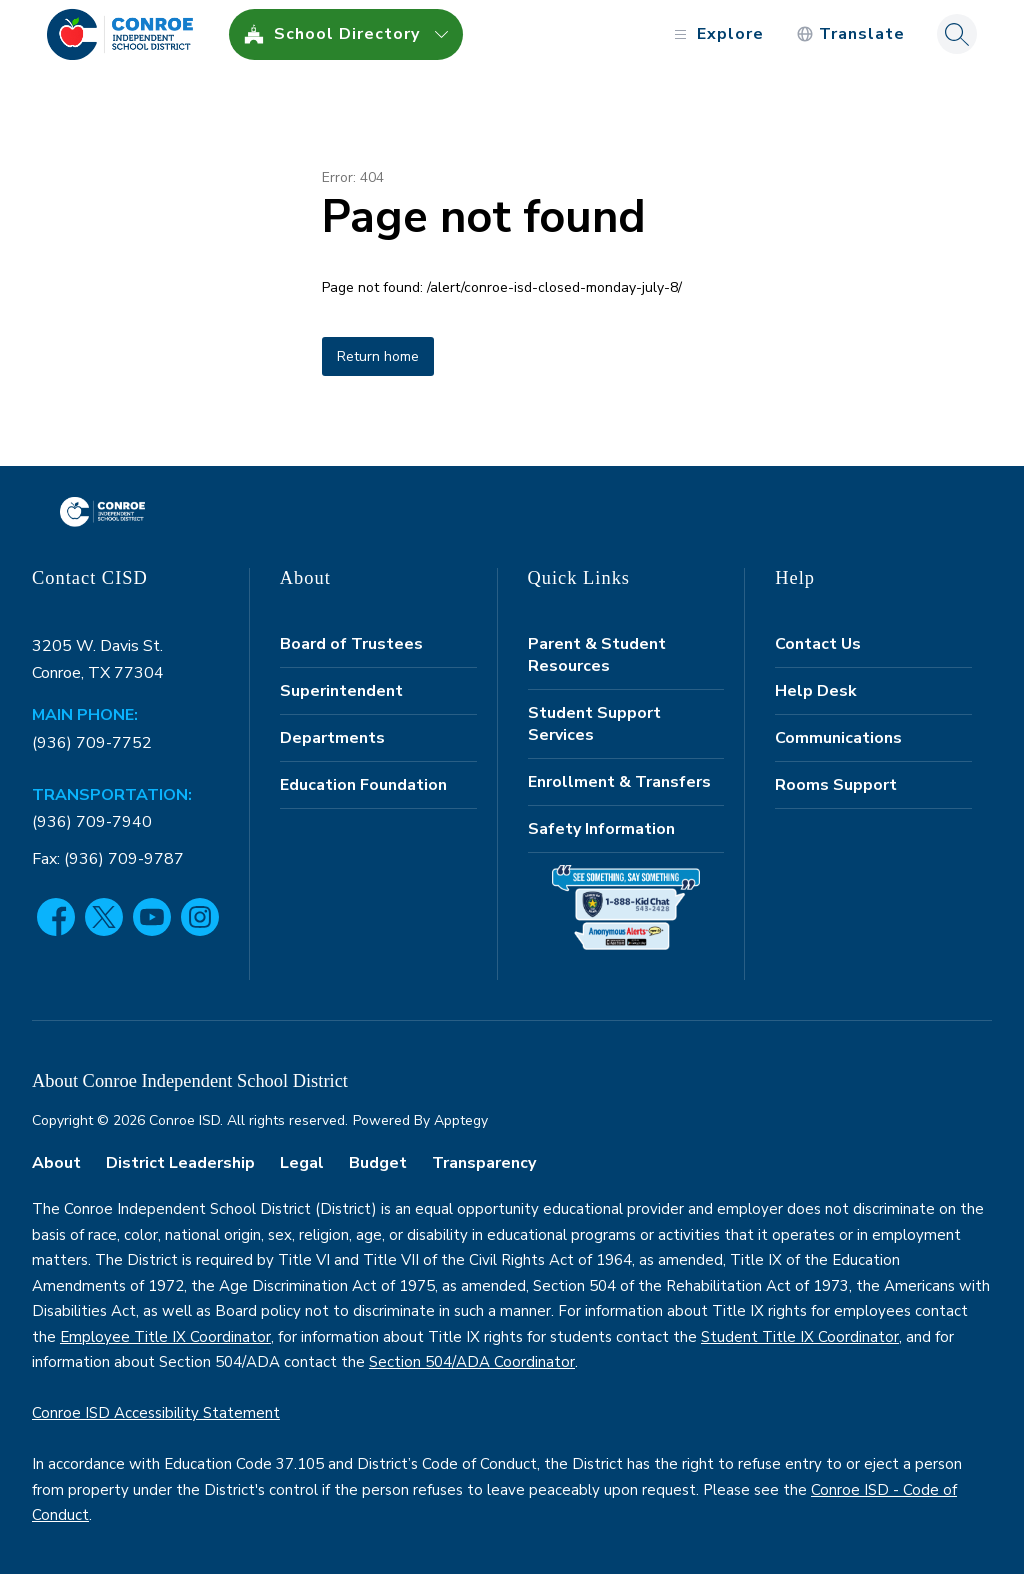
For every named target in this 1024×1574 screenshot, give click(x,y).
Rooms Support (836, 785)
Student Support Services (594, 724)
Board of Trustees (351, 644)
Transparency (484, 1163)
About (56, 1163)
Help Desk (816, 691)
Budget (378, 1163)
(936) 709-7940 (92, 822)
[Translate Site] (850, 34)
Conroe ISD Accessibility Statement (156, 1413)
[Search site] (957, 34)
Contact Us (818, 644)
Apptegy (461, 1120)
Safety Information (601, 829)
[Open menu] (716, 34)
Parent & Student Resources (597, 655)
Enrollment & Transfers (619, 782)
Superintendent (341, 691)
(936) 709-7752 (92, 743)
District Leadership (180, 1163)
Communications (838, 738)
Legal (302, 1163)
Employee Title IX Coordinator (165, 1337)
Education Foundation (363, 785)
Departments (332, 738)
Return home (378, 356)
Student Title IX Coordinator (800, 1337)
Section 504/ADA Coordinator (472, 1362)
